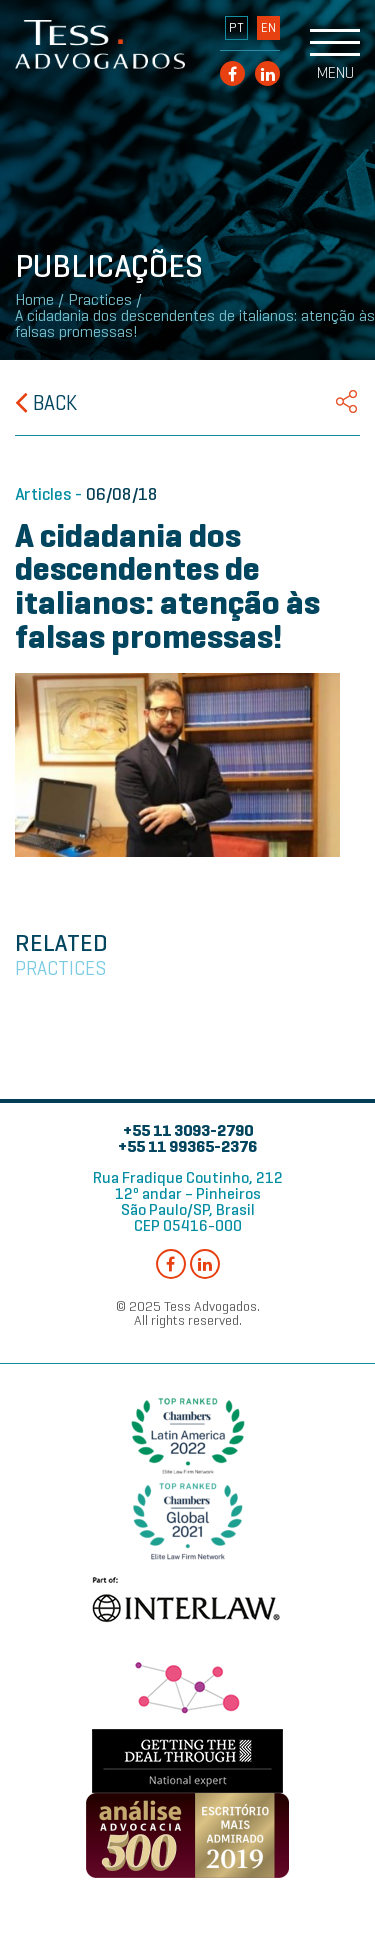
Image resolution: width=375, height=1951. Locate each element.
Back (46, 403)
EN (268, 28)
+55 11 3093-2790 (188, 1130)
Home (34, 300)
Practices (100, 300)
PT (236, 28)
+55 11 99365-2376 (187, 1146)
